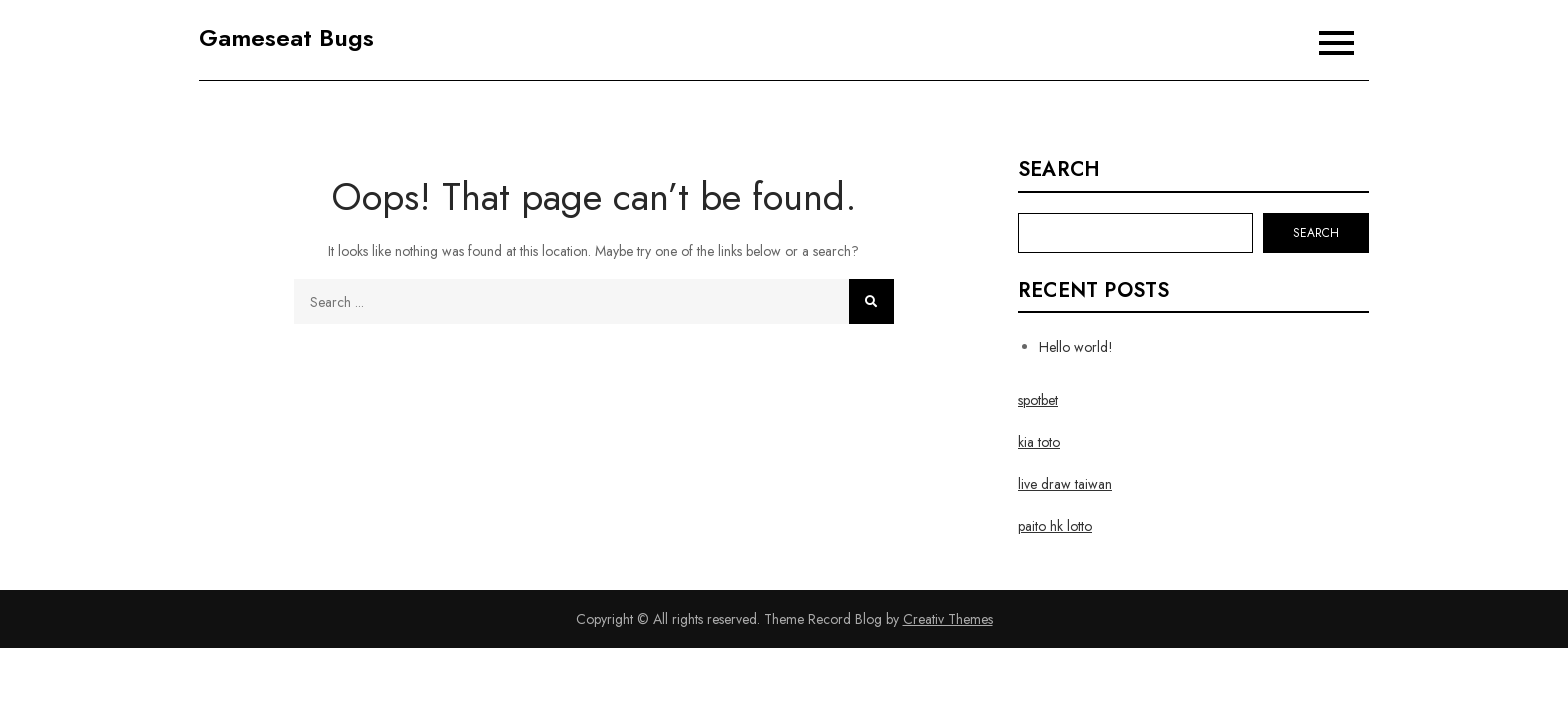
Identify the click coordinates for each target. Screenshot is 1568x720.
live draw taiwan (1065, 484)
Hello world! (1076, 347)
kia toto (1039, 442)
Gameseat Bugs (286, 37)
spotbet (1038, 400)
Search (1059, 170)
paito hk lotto (1055, 526)
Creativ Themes (948, 619)
